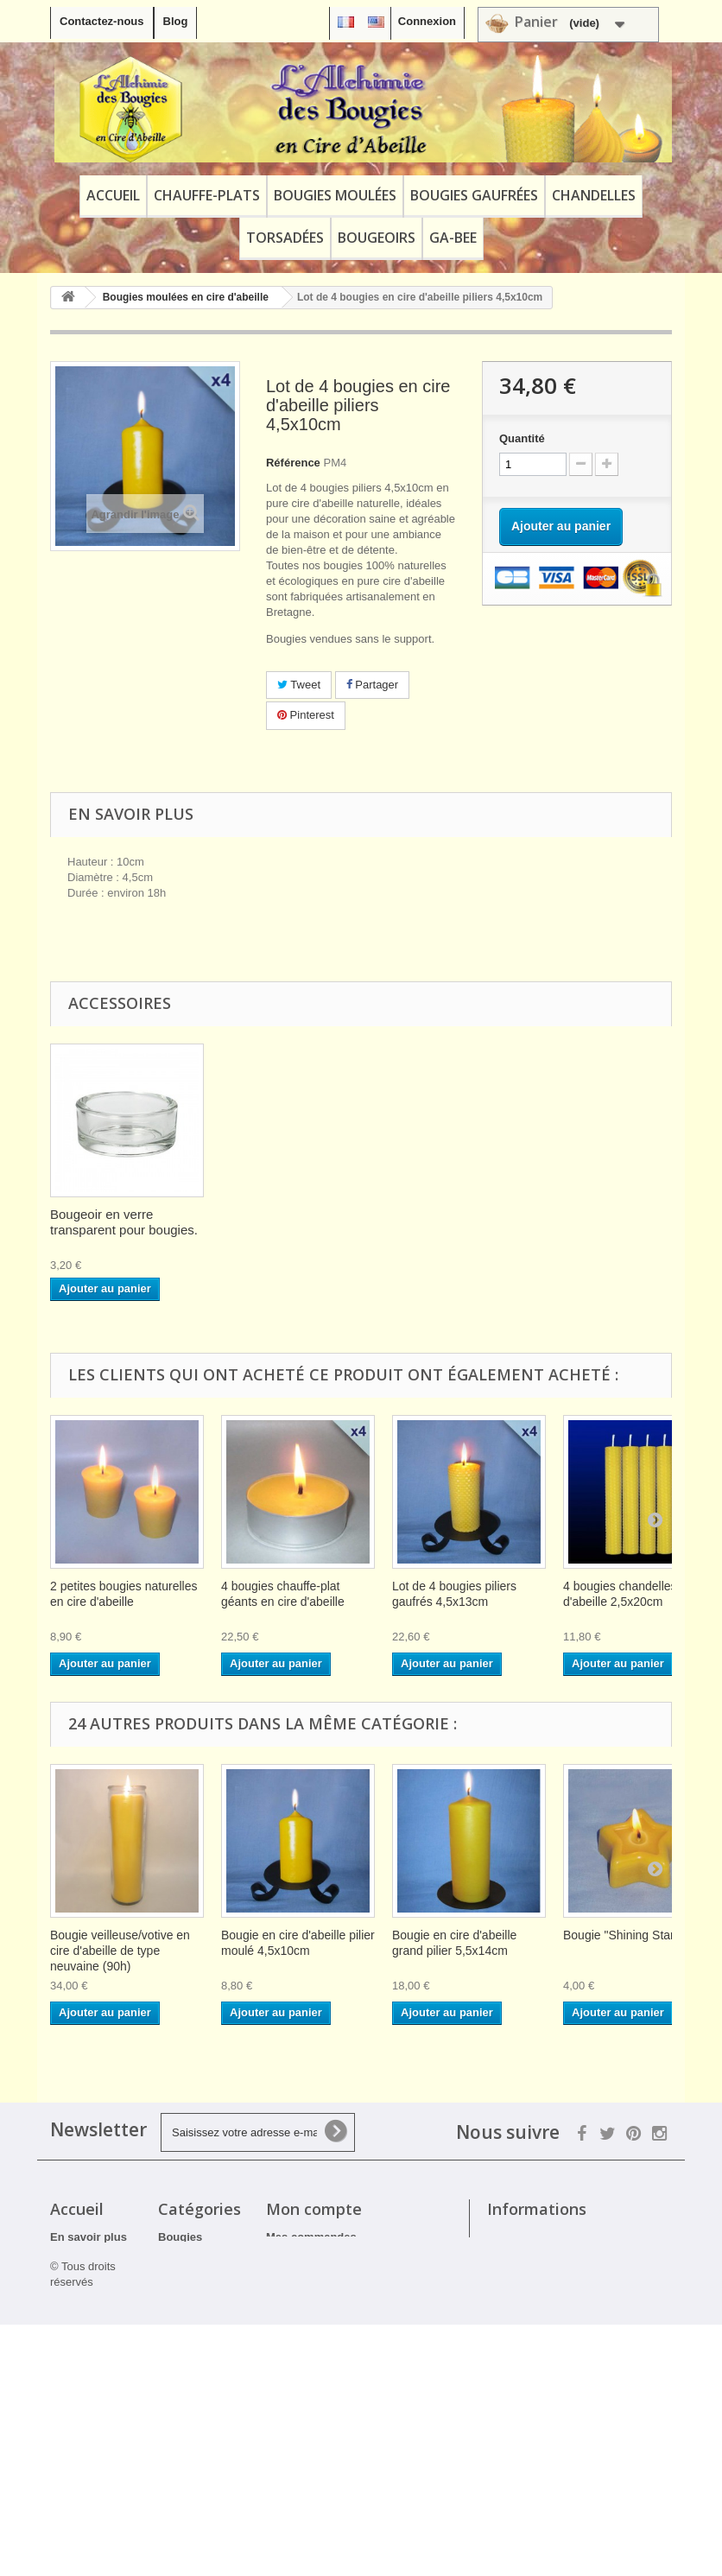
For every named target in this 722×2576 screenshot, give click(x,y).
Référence (293, 462)
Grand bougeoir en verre (120, 1214)
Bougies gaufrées (474, 195)
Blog (175, 21)
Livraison (75, 2297)
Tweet (298, 684)
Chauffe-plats (207, 195)
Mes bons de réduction (327, 2304)
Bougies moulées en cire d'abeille (191, 2360)
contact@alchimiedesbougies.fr (572, 2358)
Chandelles (594, 195)
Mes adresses (302, 2259)
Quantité (522, 438)
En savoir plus (88, 2236)
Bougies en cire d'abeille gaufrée (191, 2306)
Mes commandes (311, 2236)
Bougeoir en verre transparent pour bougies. (295, 1222)
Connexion (427, 21)
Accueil (113, 195)
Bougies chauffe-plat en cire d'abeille (198, 2252)
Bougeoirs (376, 237)
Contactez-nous (102, 21)
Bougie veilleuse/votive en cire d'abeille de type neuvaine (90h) (120, 1950)
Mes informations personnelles (348, 2281)
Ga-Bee (453, 237)
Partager (372, 684)
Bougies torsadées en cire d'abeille (192, 2451)
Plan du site (81, 2471)
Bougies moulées (335, 195)
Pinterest (305, 714)
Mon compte (314, 2208)
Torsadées (285, 237)
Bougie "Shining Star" (621, 1935)
